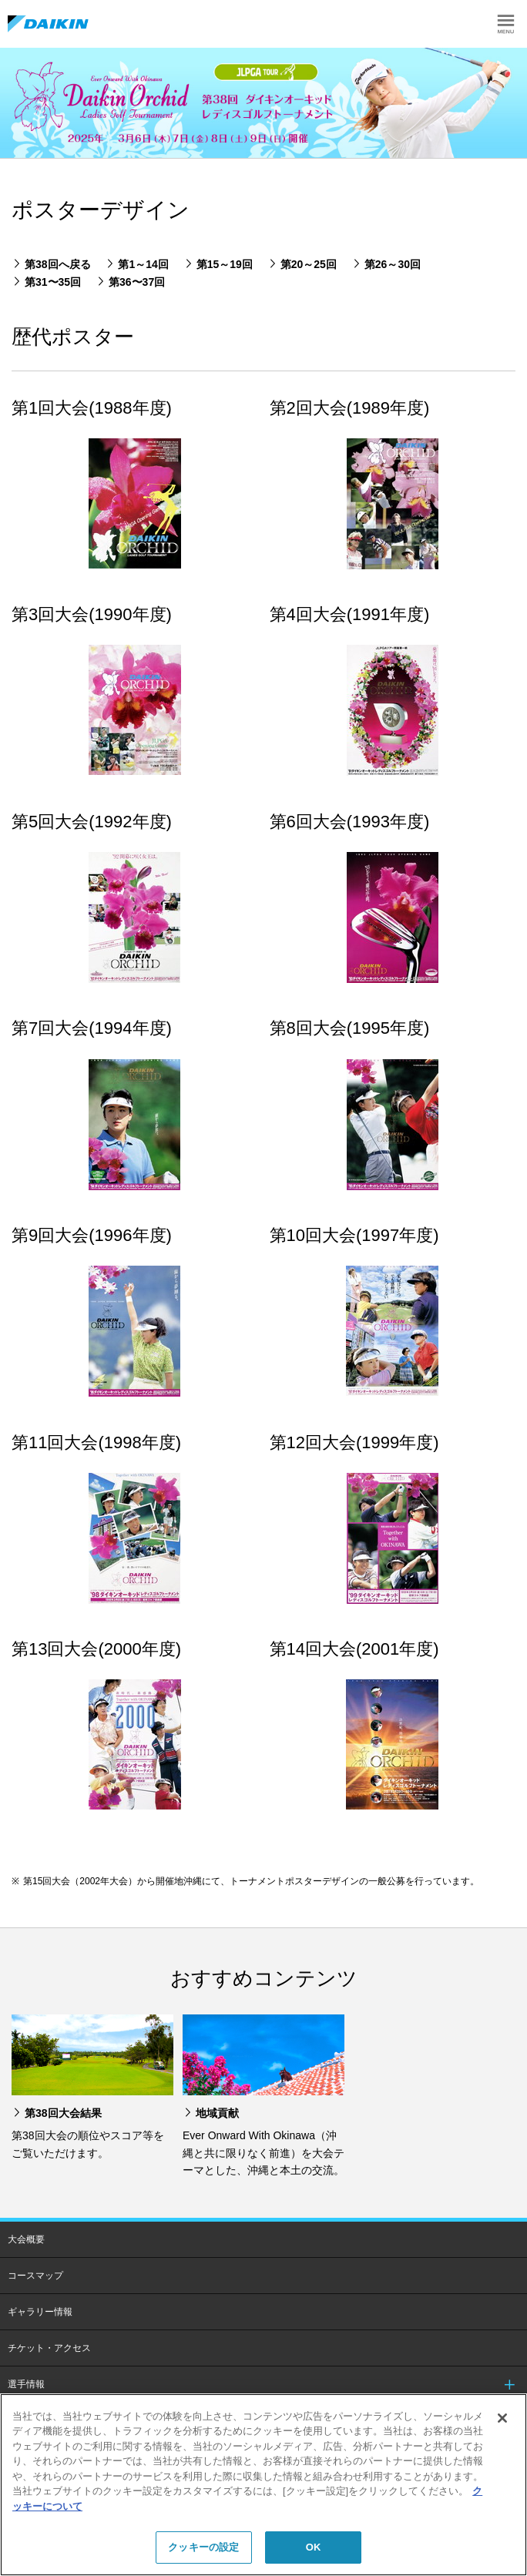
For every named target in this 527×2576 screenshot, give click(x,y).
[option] (263, 103)
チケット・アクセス (49, 2348)
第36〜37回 (137, 282)
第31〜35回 (53, 282)
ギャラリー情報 (40, 2311)
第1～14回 (143, 264)
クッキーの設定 (203, 2547)
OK (313, 2547)
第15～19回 (224, 264)
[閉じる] (502, 2418)
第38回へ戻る (58, 264)
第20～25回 (308, 264)
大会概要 (26, 2239)
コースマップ (35, 2275)
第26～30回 (392, 264)
